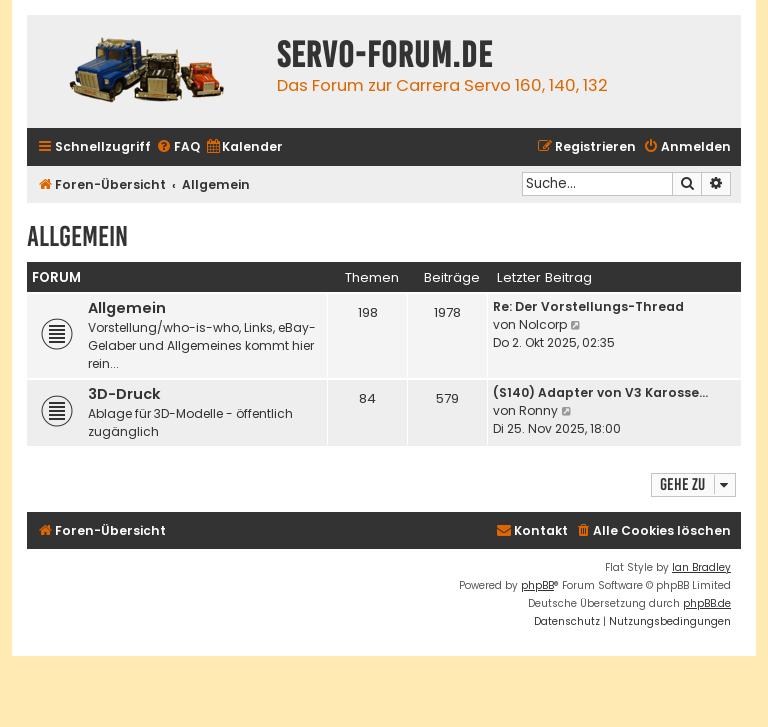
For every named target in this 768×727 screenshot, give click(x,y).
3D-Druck (124, 394)
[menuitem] (178, 147)
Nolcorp (543, 324)
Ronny (538, 410)
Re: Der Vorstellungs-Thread (588, 306)
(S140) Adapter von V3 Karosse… (600, 392)
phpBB (537, 585)
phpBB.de (707, 603)
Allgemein (77, 236)
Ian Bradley (701, 567)
